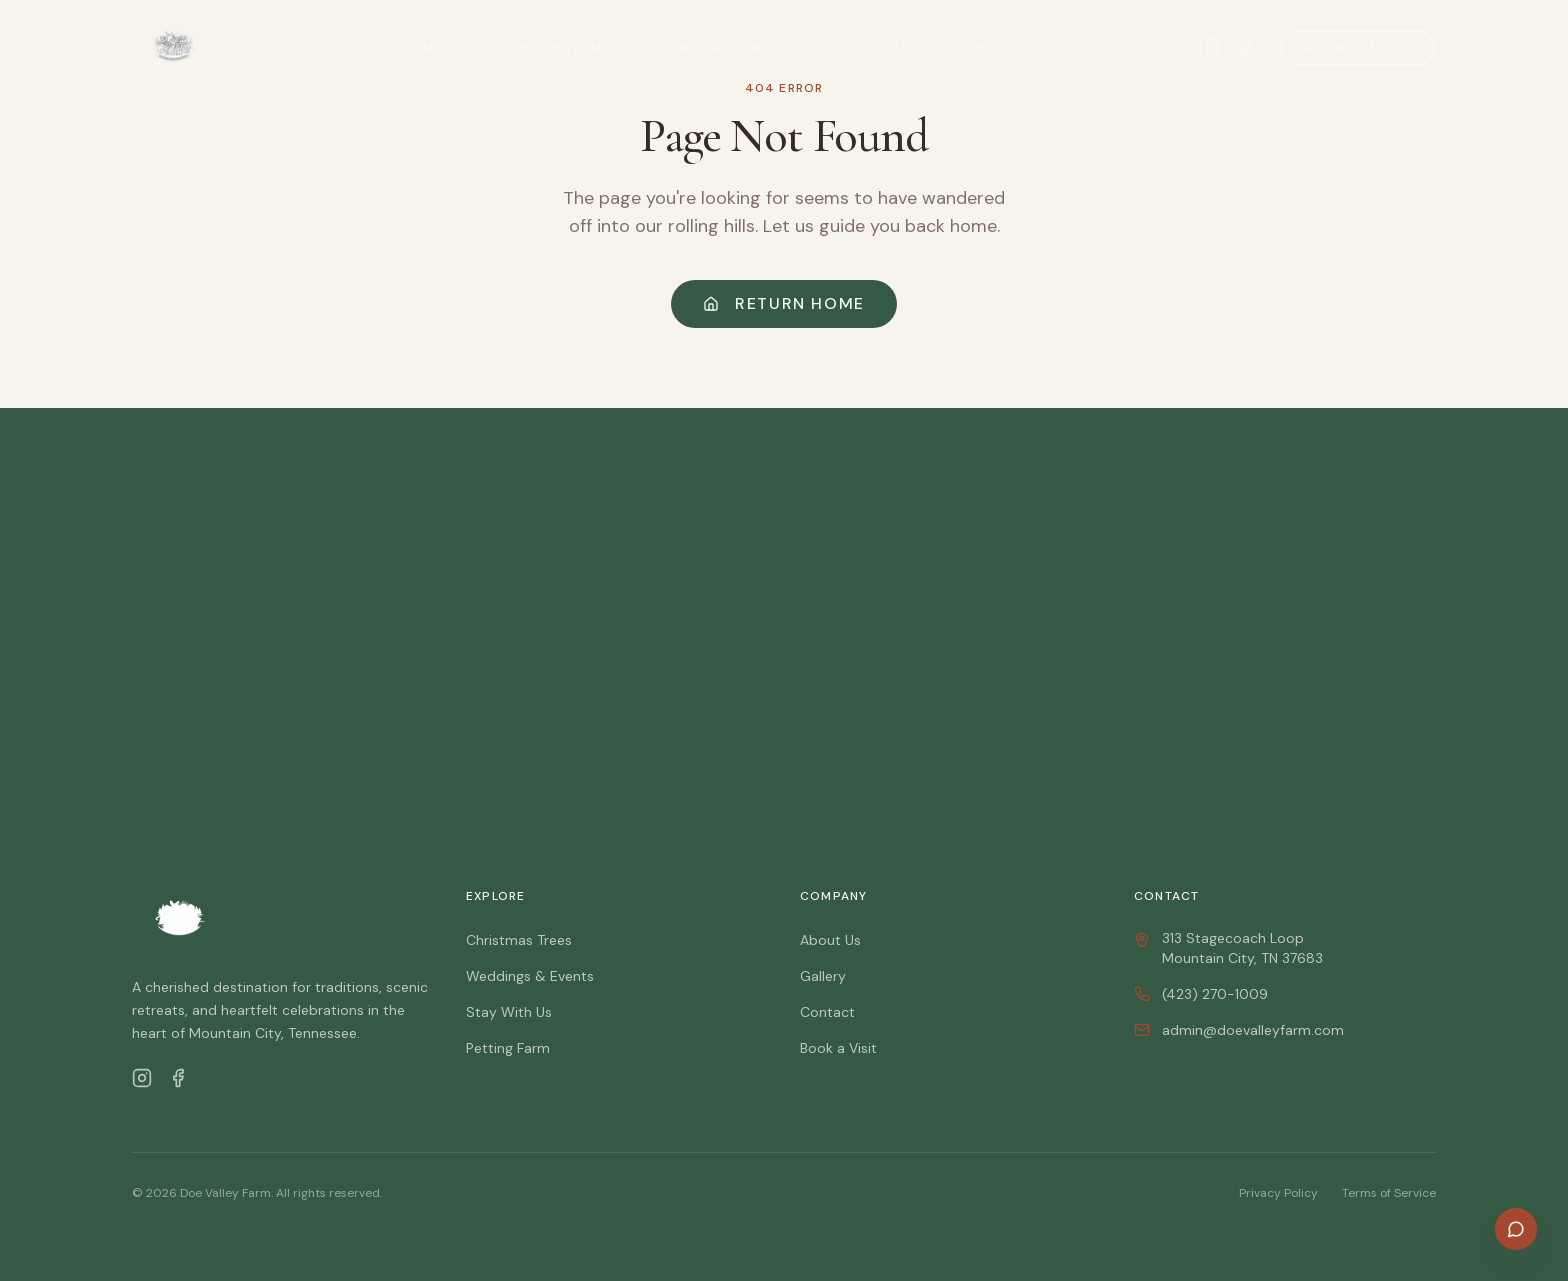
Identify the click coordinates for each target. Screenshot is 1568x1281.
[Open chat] (1516, 1229)
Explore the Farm (538, 48)
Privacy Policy (1278, 1193)
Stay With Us (509, 1012)
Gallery (904, 48)
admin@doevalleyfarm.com (1239, 1030)
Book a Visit (1357, 48)
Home (422, 48)
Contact (827, 1012)
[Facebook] (178, 1078)
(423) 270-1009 (1201, 994)
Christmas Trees (519, 940)
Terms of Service (1389, 1193)
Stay (827, 48)
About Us (830, 940)
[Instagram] (142, 1078)
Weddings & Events (706, 48)
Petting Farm (508, 1048)
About (989, 48)
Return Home (784, 303)
